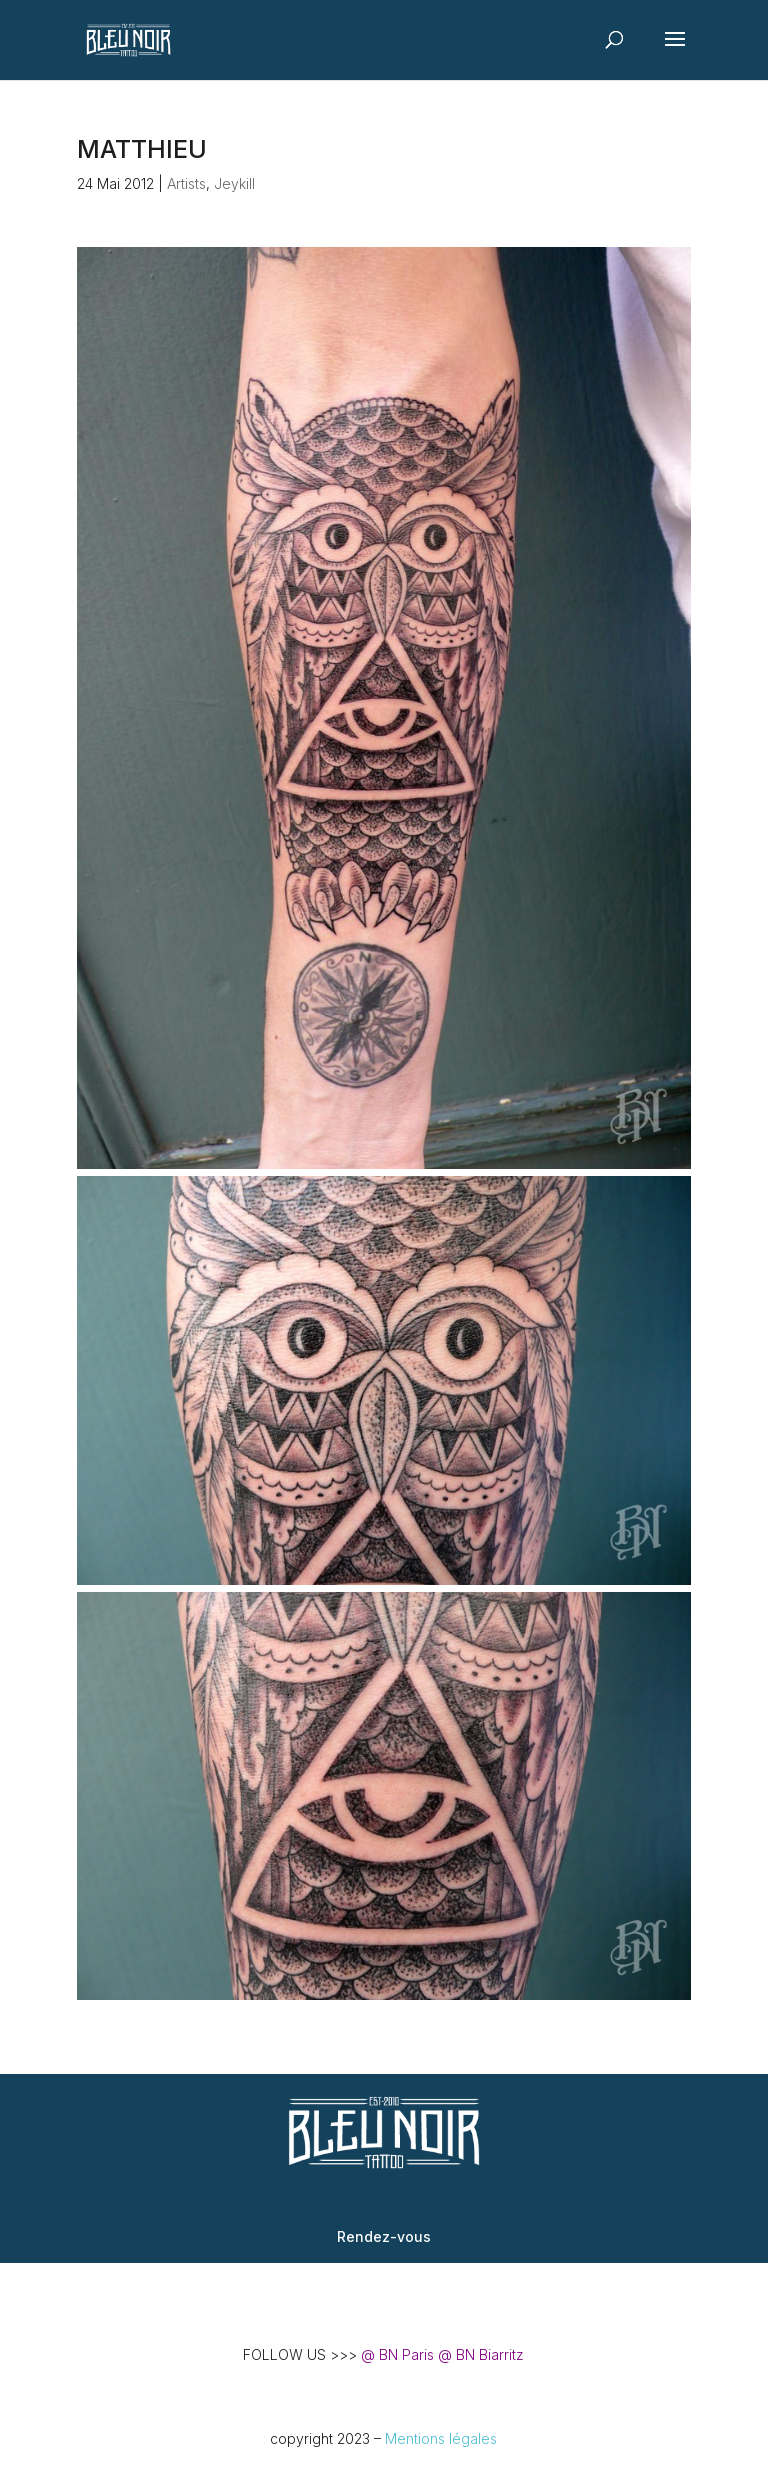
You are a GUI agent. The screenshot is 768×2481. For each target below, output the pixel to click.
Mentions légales (441, 2438)
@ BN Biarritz (481, 2354)
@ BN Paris (397, 2354)
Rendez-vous (384, 2236)
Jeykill (234, 183)
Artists (186, 183)
